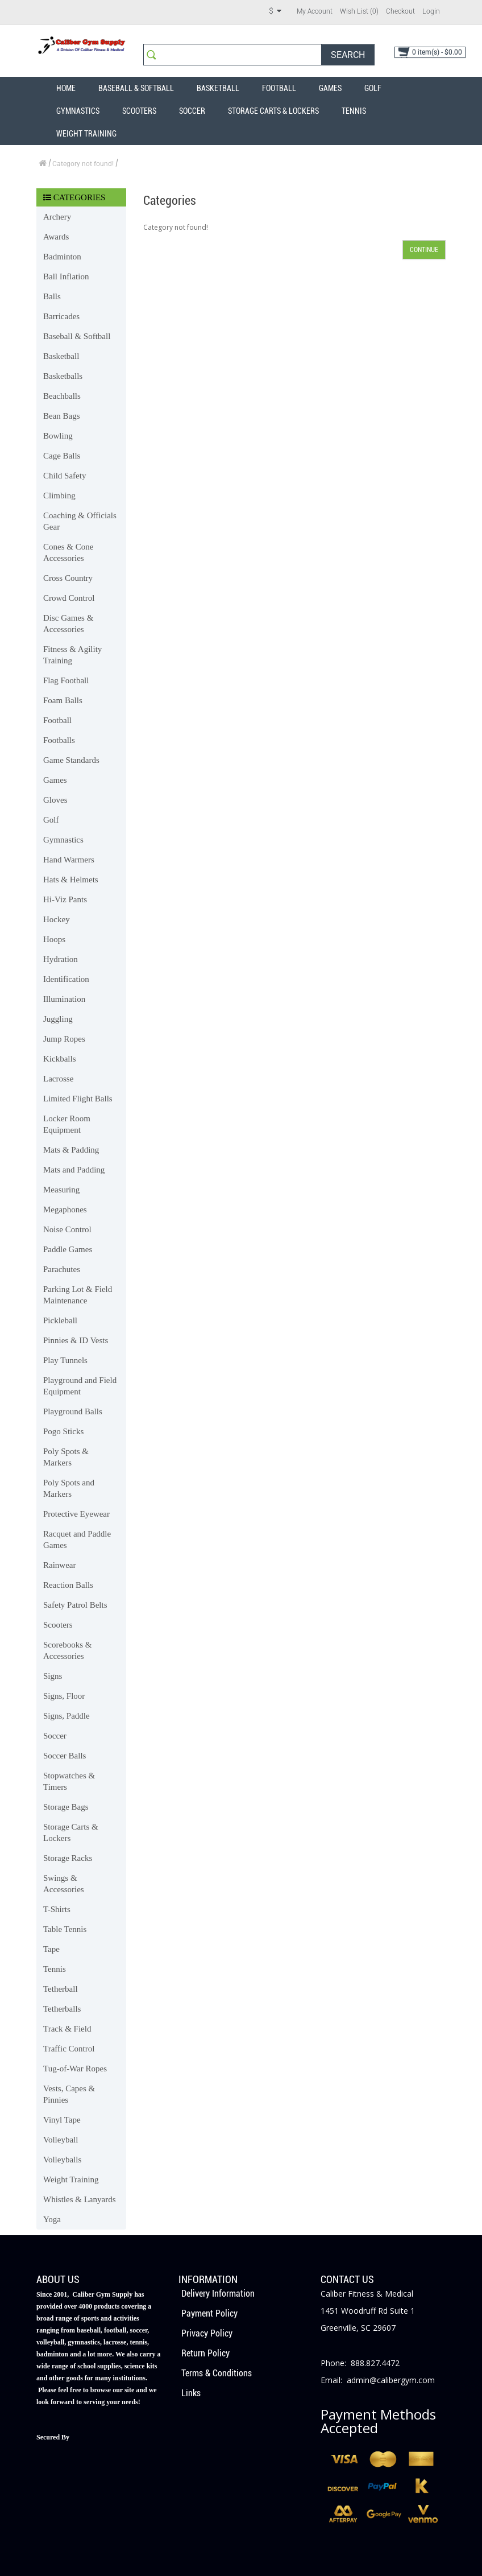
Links (191, 2393)
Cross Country (68, 578)
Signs (52, 1676)
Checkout (400, 11)
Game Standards (71, 760)
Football (279, 88)
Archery (57, 216)
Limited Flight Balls (78, 1098)
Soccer (192, 110)
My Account (315, 11)
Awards (56, 236)
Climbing (59, 495)
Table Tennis (64, 1929)
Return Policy (205, 2353)
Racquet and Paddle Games (77, 1539)
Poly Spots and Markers (68, 1488)
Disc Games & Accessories (68, 623)
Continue (424, 250)
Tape (51, 1949)
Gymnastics (77, 110)
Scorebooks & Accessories (67, 1650)
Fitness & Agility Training (72, 655)
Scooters (139, 110)
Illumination (64, 999)
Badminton (62, 256)
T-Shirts (56, 1909)
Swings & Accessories (63, 1883)
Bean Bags (61, 415)
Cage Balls (61, 455)
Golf (372, 88)
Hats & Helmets (70, 879)
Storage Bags (66, 1806)
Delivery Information (218, 2293)
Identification (66, 979)
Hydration (60, 959)
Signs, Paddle (66, 1715)
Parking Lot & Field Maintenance (77, 1295)
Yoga (52, 2219)
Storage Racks (67, 1858)
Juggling (58, 1018)
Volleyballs (62, 2159)
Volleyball (60, 2139)
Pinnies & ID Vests (75, 1340)
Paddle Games (67, 1249)
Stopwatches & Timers (69, 1781)
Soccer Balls (64, 1755)
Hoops (54, 939)
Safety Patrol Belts (75, 1604)
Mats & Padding (71, 1149)
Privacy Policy (206, 2333)
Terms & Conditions (216, 2373)
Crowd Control (68, 597)
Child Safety (64, 475)
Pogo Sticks (63, 1431)
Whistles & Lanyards (79, 2199)
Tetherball (60, 1988)
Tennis (354, 110)
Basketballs (62, 376)
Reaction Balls (68, 1585)
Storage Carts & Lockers (273, 110)
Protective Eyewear (76, 1513)
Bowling (58, 435)
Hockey (56, 919)
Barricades (61, 316)
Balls (52, 296)
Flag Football (66, 680)
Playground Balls (72, 1411)
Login (431, 11)
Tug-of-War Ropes (75, 2068)
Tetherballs (62, 2008)
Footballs (59, 740)
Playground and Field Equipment (80, 1386)
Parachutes (61, 1269)
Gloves (55, 799)
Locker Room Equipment (66, 1124)
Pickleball (60, 1320)
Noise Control (67, 1229)
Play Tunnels (65, 1360)
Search (348, 54)
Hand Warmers (68, 859)
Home (66, 88)
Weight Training (86, 133)
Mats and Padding (74, 1169)
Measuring (61, 1189)
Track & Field (67, 2028)
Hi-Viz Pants (65, 899)
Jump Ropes (64, 1038)
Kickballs (59, 1058)
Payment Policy (209, 2313)
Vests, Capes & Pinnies (69, 2094)
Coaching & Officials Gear (80, 521)
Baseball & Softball (136, 88)
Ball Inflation (66, 276)
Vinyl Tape (62, 2119)
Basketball (218, 88)
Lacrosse (58, 1078)
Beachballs (62, 396)
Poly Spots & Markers (66, 1457)
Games (330, 88)
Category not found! (83, 164)
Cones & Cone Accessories (68, 552)
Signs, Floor (64, 1695)
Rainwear (59, 1565)
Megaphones (65, 1209)
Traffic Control (68, 2048)
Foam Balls (62, 700)
